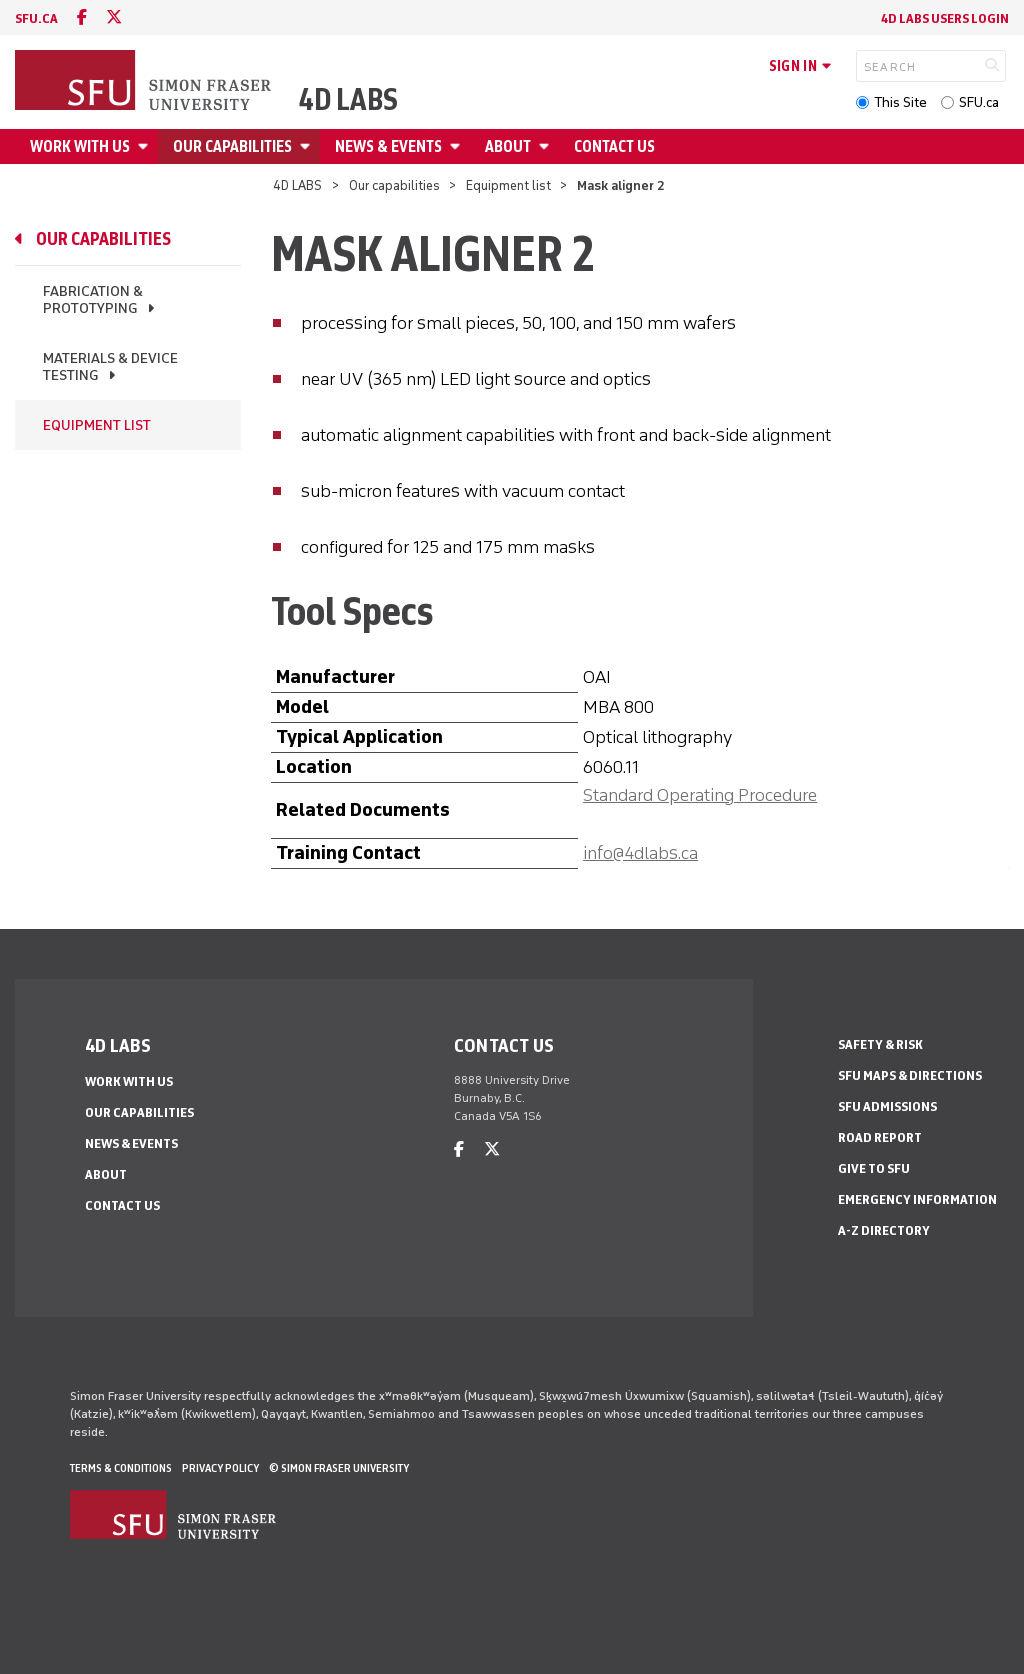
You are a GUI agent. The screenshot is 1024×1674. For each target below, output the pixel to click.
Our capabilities (232, 146)
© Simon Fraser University (339, 1468)
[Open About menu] (547, 146)
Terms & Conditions (121, 1468)
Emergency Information (917, 1199)
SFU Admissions (887, 1106)
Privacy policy (220, 1468)
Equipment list (508, 185)
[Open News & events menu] (458, 146)
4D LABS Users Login (945, 18)
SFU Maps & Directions (910, 1075)
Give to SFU (874, 1168)
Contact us (614, 146)
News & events (388, 146)
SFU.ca (979, 102)
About (508, 146)
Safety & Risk (880, 1044)
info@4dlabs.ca (640, 853)
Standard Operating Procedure (700, 795)
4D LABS (348, 100)
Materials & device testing (110, 367)
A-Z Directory (884, 1230)
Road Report (880, 1137)
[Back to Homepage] (145, 82)
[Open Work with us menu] (146, 146)
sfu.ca (36, 18)
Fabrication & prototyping (93, 300)
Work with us (80, 146)
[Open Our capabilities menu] (308, 146)
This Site (900, 102)
